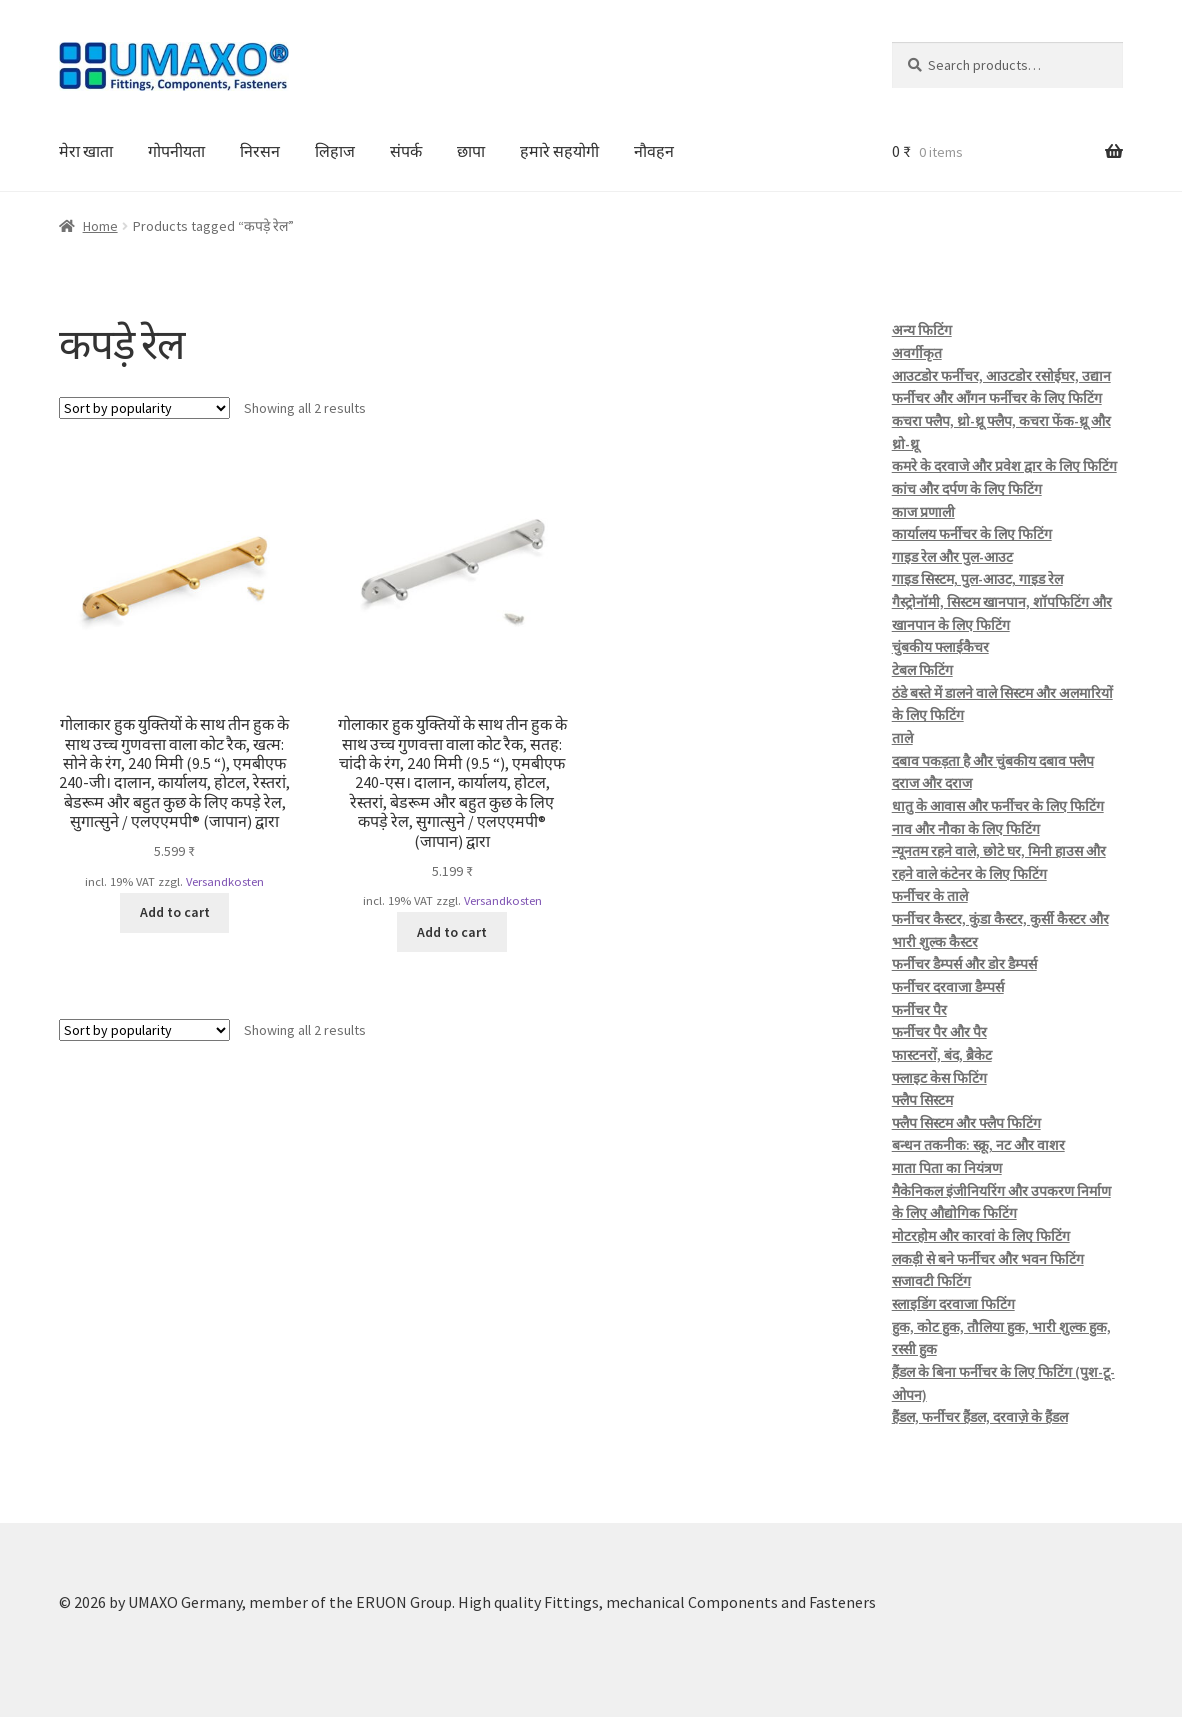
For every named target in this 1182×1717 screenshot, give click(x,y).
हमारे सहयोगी (559, 151)
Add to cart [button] (175, 912)
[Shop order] (144, 408)
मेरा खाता (86, 151)
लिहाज (335, 151)
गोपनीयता (176, 151)
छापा (471, 151)
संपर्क (406, 151)
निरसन (260, 151)
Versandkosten (225, 881)
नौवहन (654, 151)
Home (100, 226)
